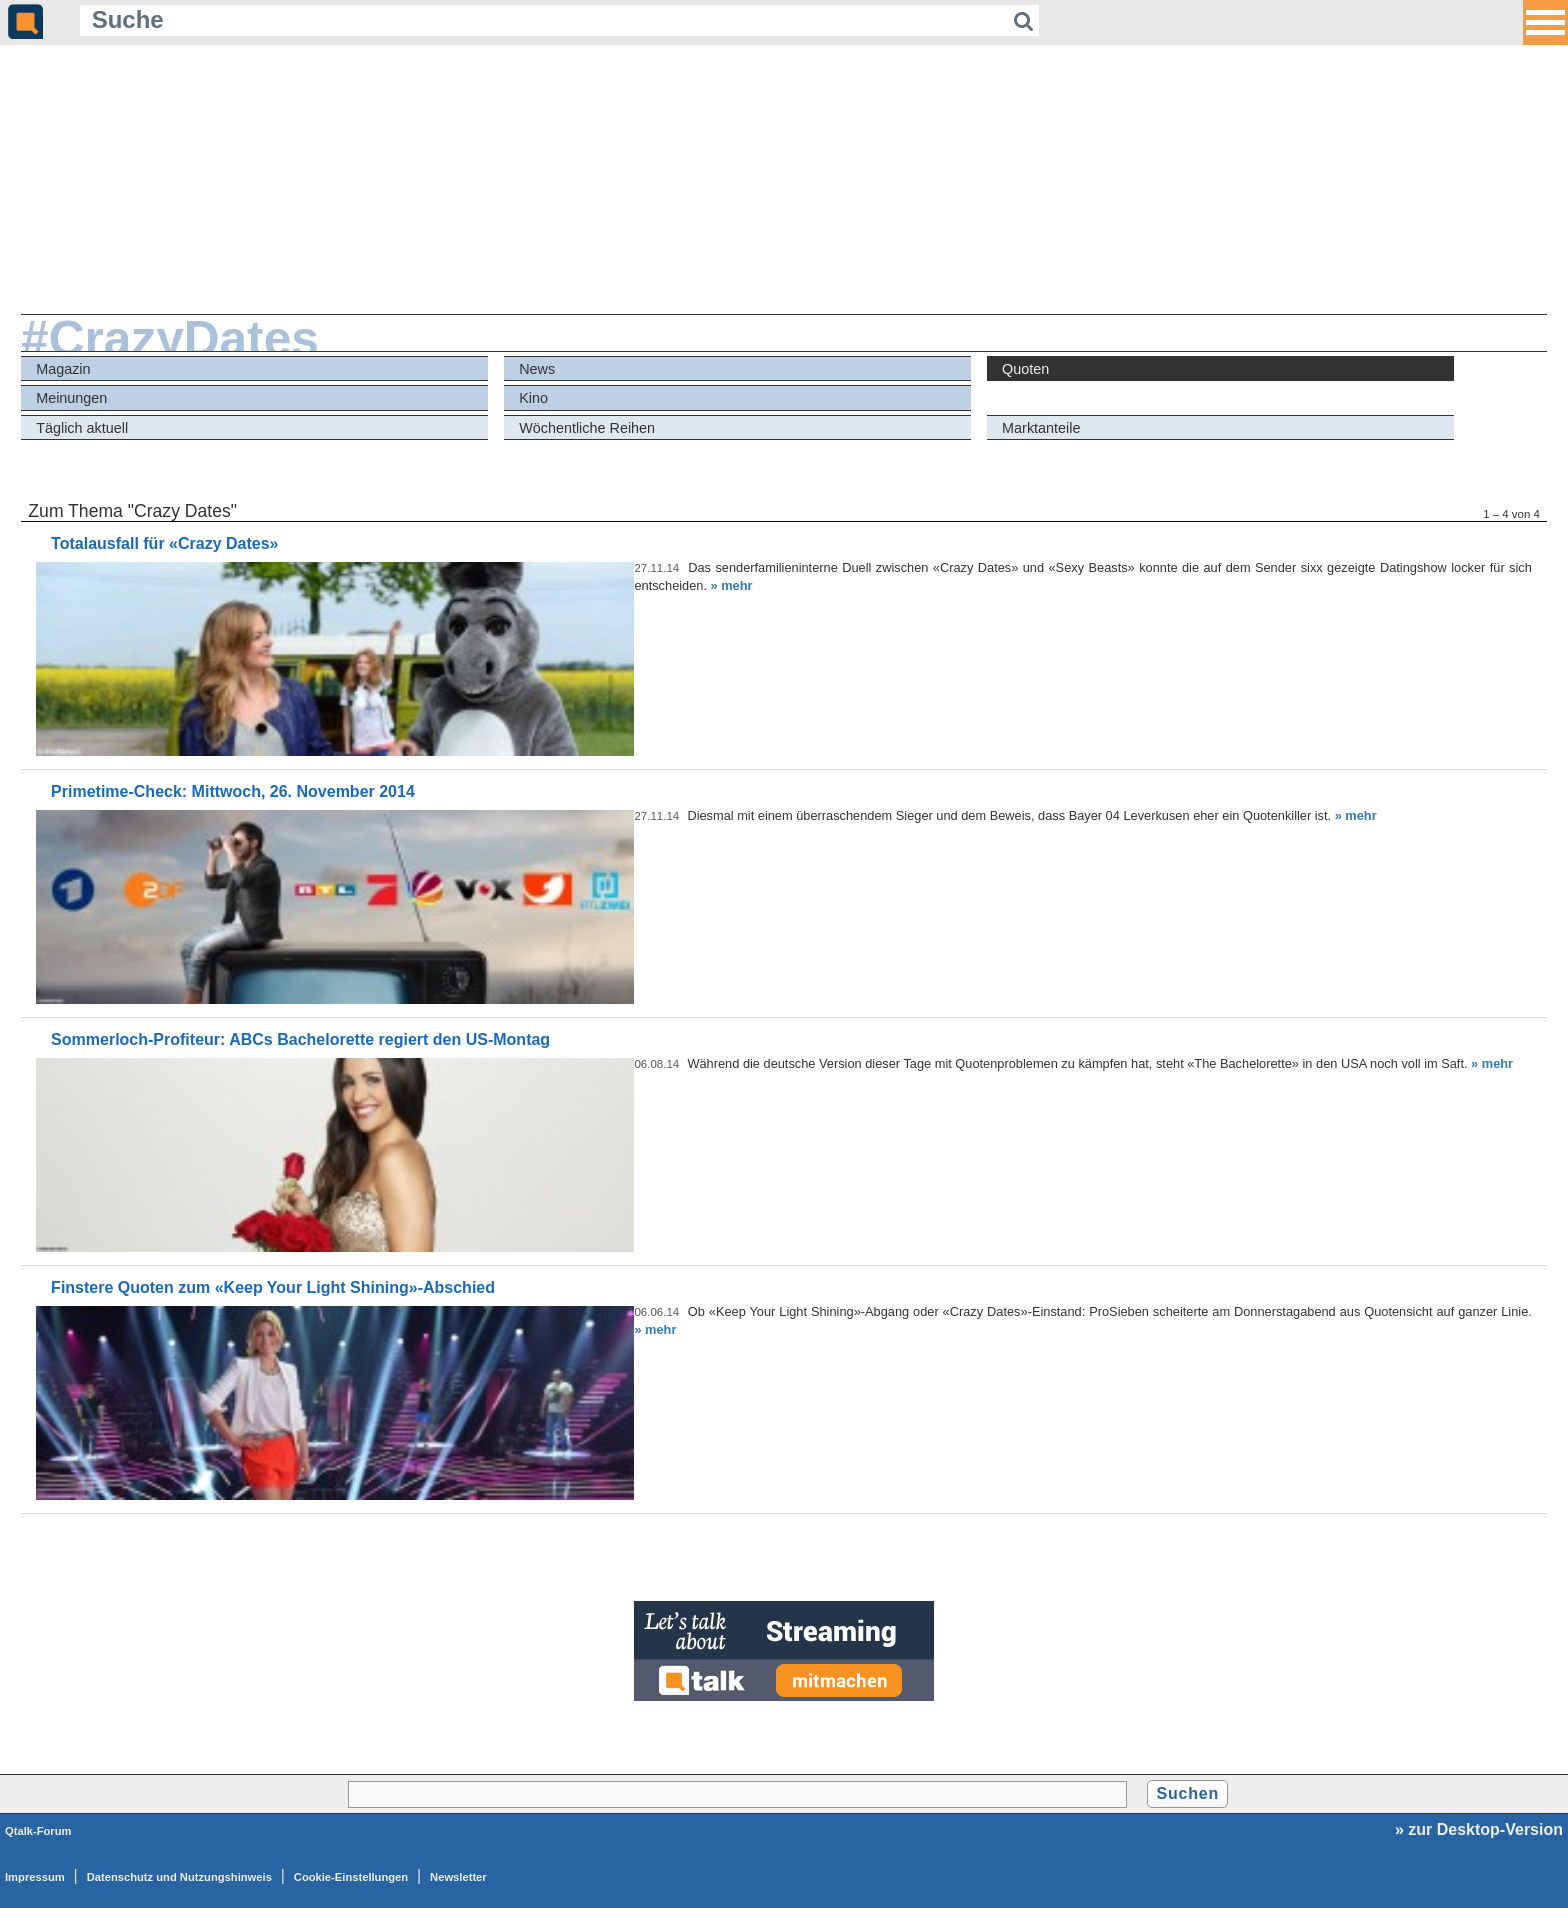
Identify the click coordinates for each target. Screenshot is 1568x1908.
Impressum (35, 1877)
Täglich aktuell (82, 428)
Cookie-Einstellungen (351, 1877)
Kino (533, 398)
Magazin (63, 369)
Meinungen (71, 398)
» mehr (732, 585)
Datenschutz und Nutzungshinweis (179, 1877)
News (537, 369)
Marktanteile (1041, 428)
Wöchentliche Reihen (587, 428)
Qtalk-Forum (38, 1831)
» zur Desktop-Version (1479, 1829)
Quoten (1025, 369)
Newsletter (458, 1877)
